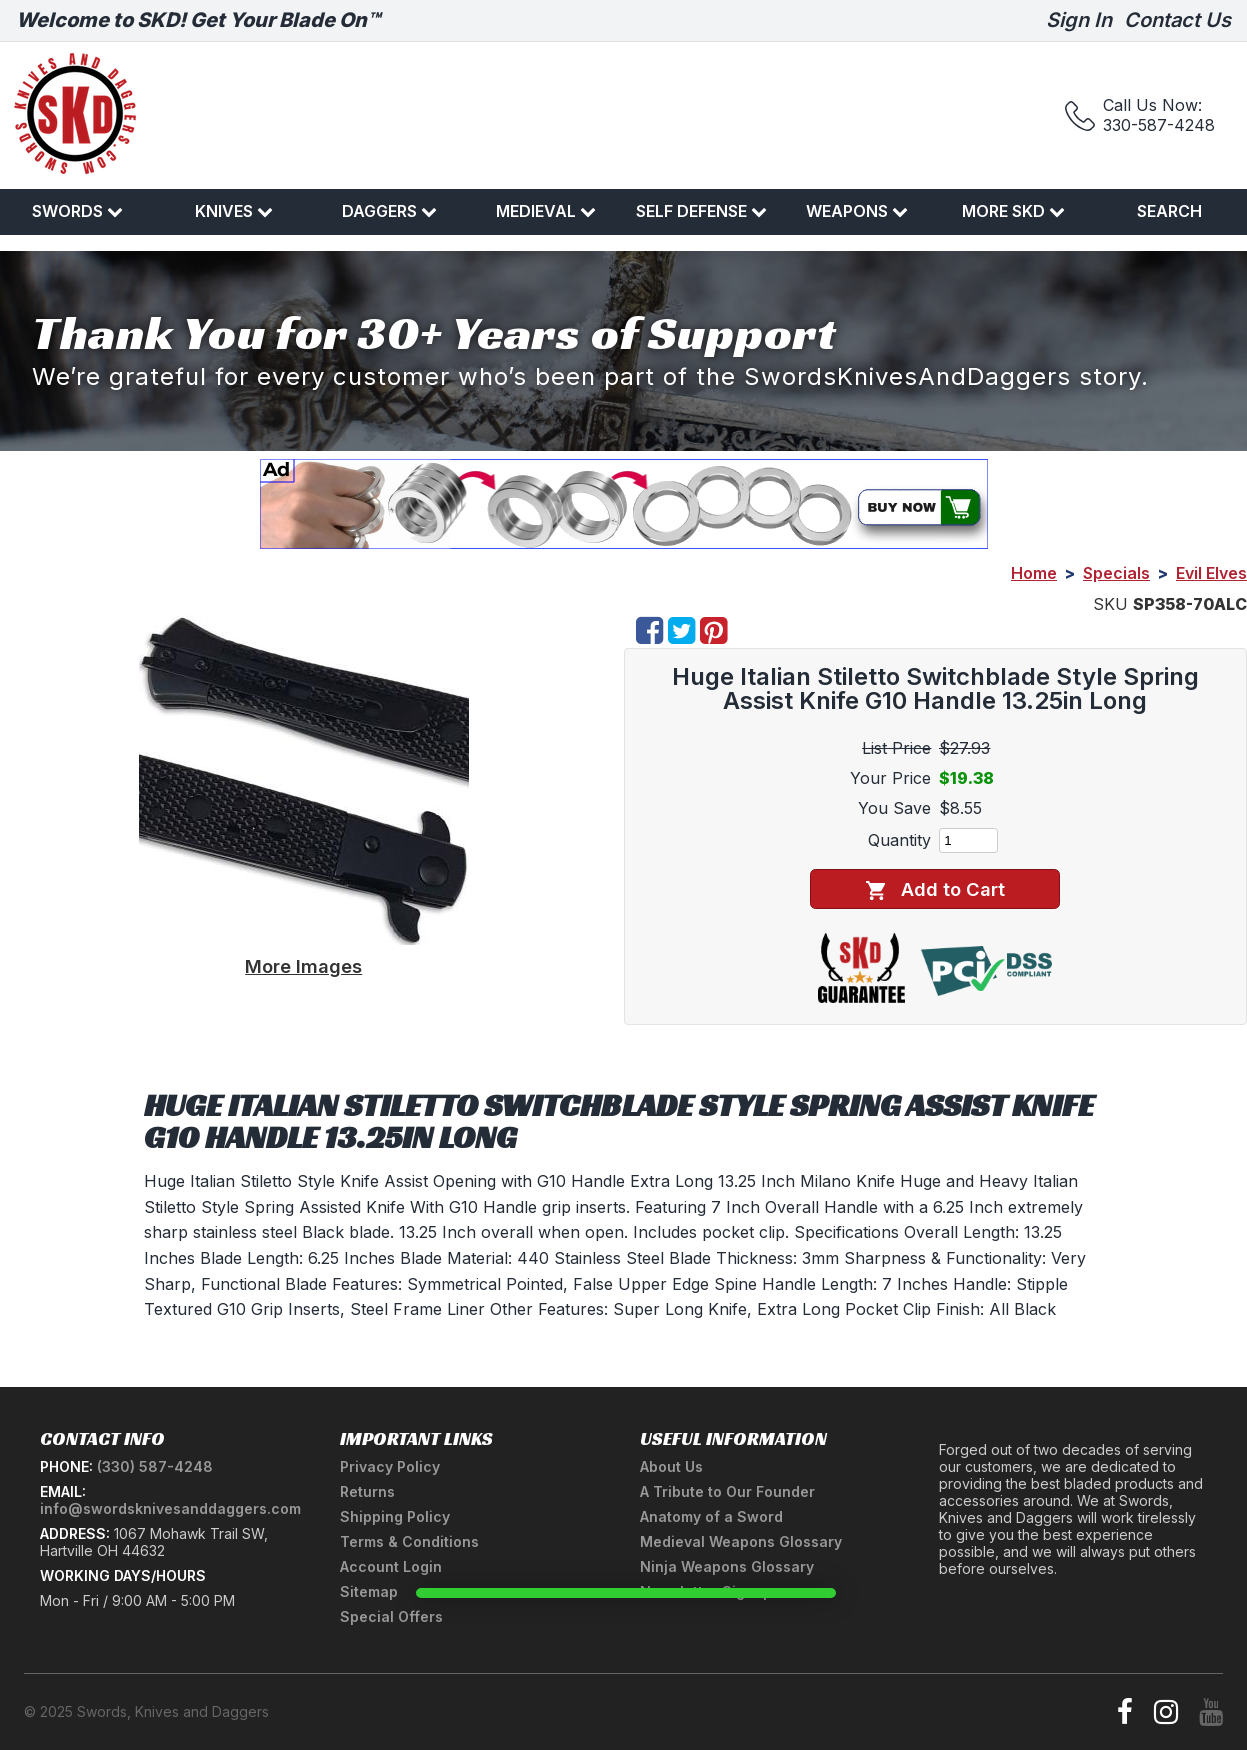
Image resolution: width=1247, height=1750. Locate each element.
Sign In (1079, 20)
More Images (303, 966)
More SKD (1013, 211)
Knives (234, 211)
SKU (1110, 604)
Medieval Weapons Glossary (741, 1541)
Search (1169, 211)
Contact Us (1177, 20)
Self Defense (701, 211)
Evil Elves (1211, 573)
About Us (671, 1466)
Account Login (391, 1566)
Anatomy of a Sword (711, 1516)
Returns (367, 1491)
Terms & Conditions (409, 1541)
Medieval (546, 211)
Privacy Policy (390, 1466)
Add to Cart (935, 889)
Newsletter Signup (706, 1591)
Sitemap (369, 1591)
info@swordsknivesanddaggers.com (170, 1508)
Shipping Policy (395, 1516)
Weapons (857, 211)
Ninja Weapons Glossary (727, 1566)
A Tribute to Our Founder (727, 1491)
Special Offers (391, 1616)
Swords (77, 211)
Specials (1116, 573)
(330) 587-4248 (155, 1466)
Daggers (389, 211)
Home (1034, 573)
